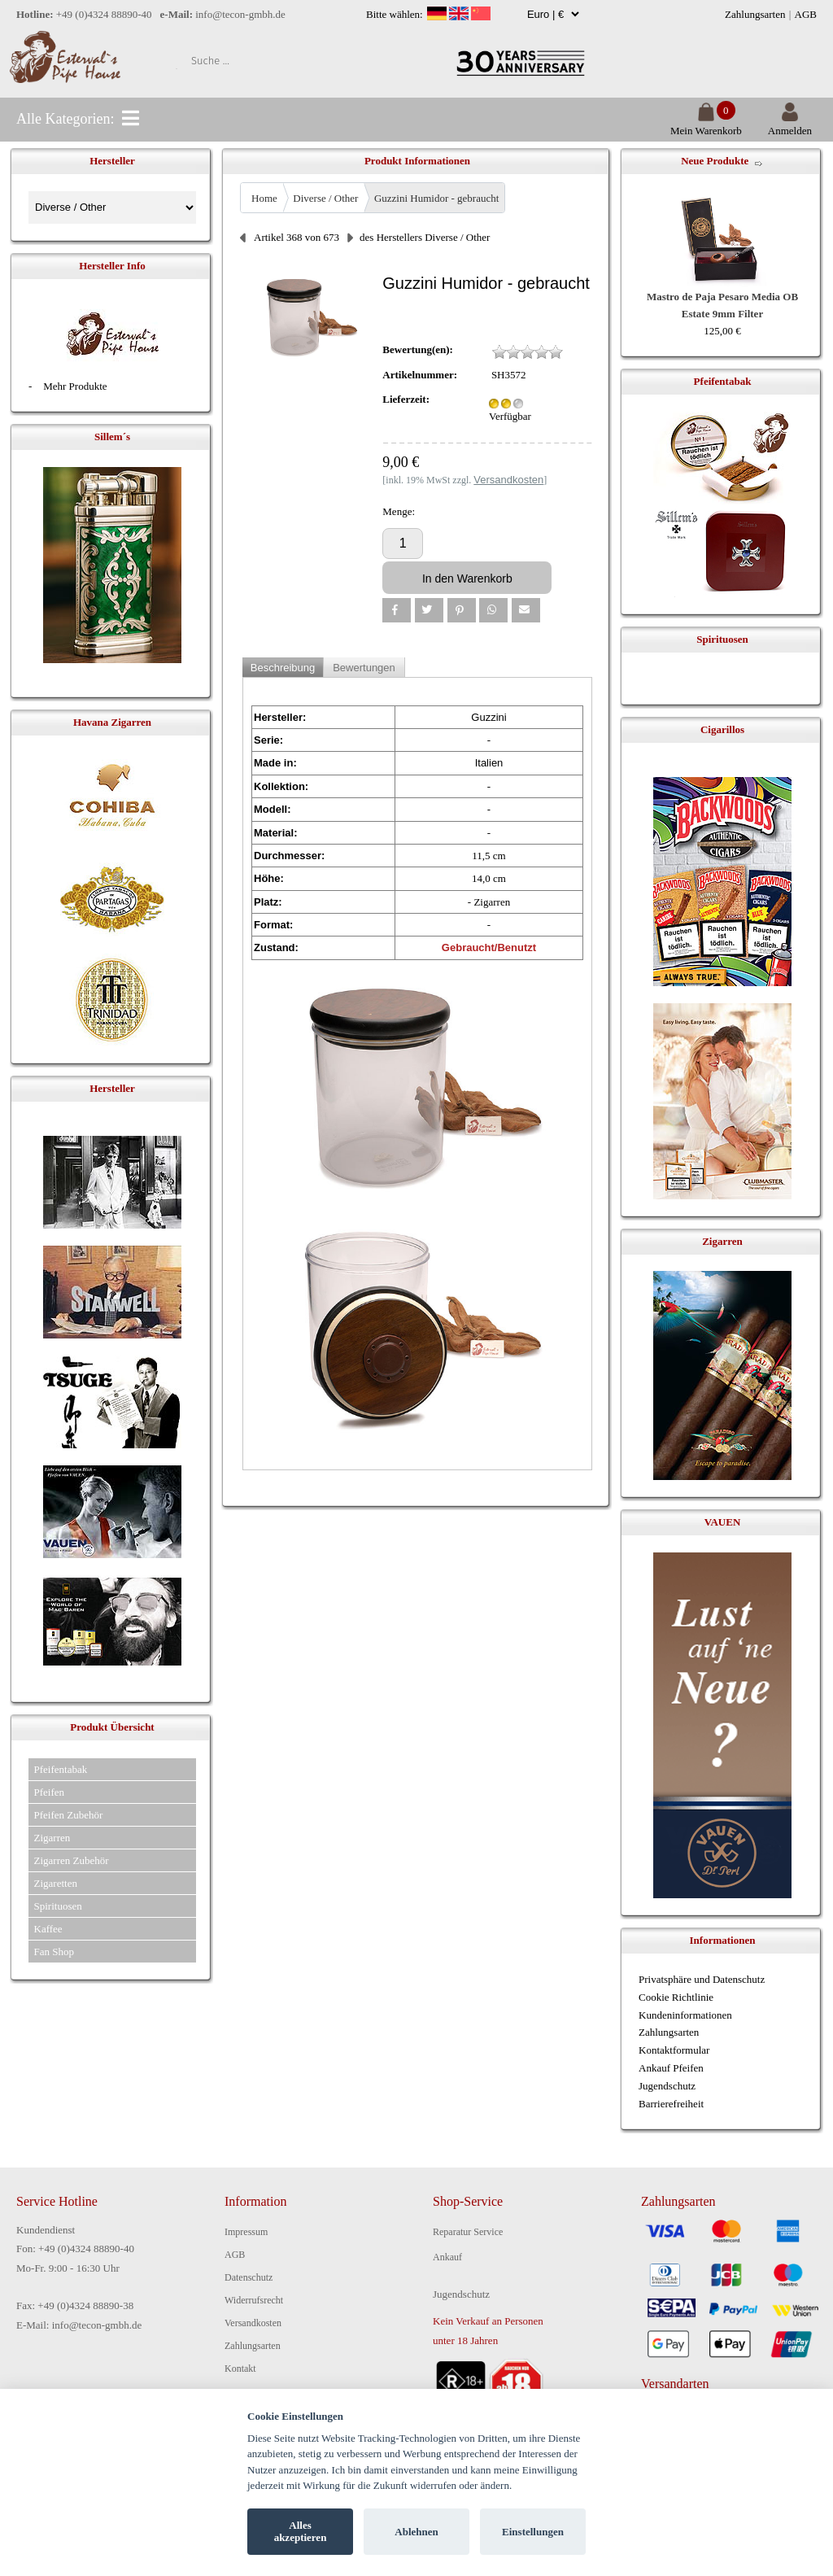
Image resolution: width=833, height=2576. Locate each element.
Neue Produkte (714, 161)
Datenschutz (249, 2277)
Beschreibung (283, 667)
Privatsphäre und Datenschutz (702, 1979)
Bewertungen (364, 667)
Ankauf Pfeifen (671, 2068)
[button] (396, 610)
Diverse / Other (325, 198)
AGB (806, 14)
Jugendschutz (667, 2086)
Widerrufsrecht (254, 2300)
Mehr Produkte (75, 386)
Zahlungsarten (755, 14)
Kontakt (240, 2368)
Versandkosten (253, 2323)
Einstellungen (533, 2532)
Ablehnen (416, 2532)
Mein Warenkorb (706, 124)
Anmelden (790, 124)
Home (264, 198)
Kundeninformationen (685, 2015)
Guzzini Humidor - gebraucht (436, 198)
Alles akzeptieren (300, 2531)
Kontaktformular (674, 2050)
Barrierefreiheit (671, 2104)
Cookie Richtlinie (676, 1997)
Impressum (246, 2232)
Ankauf (447, 2257)
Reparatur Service (468, 2232)
